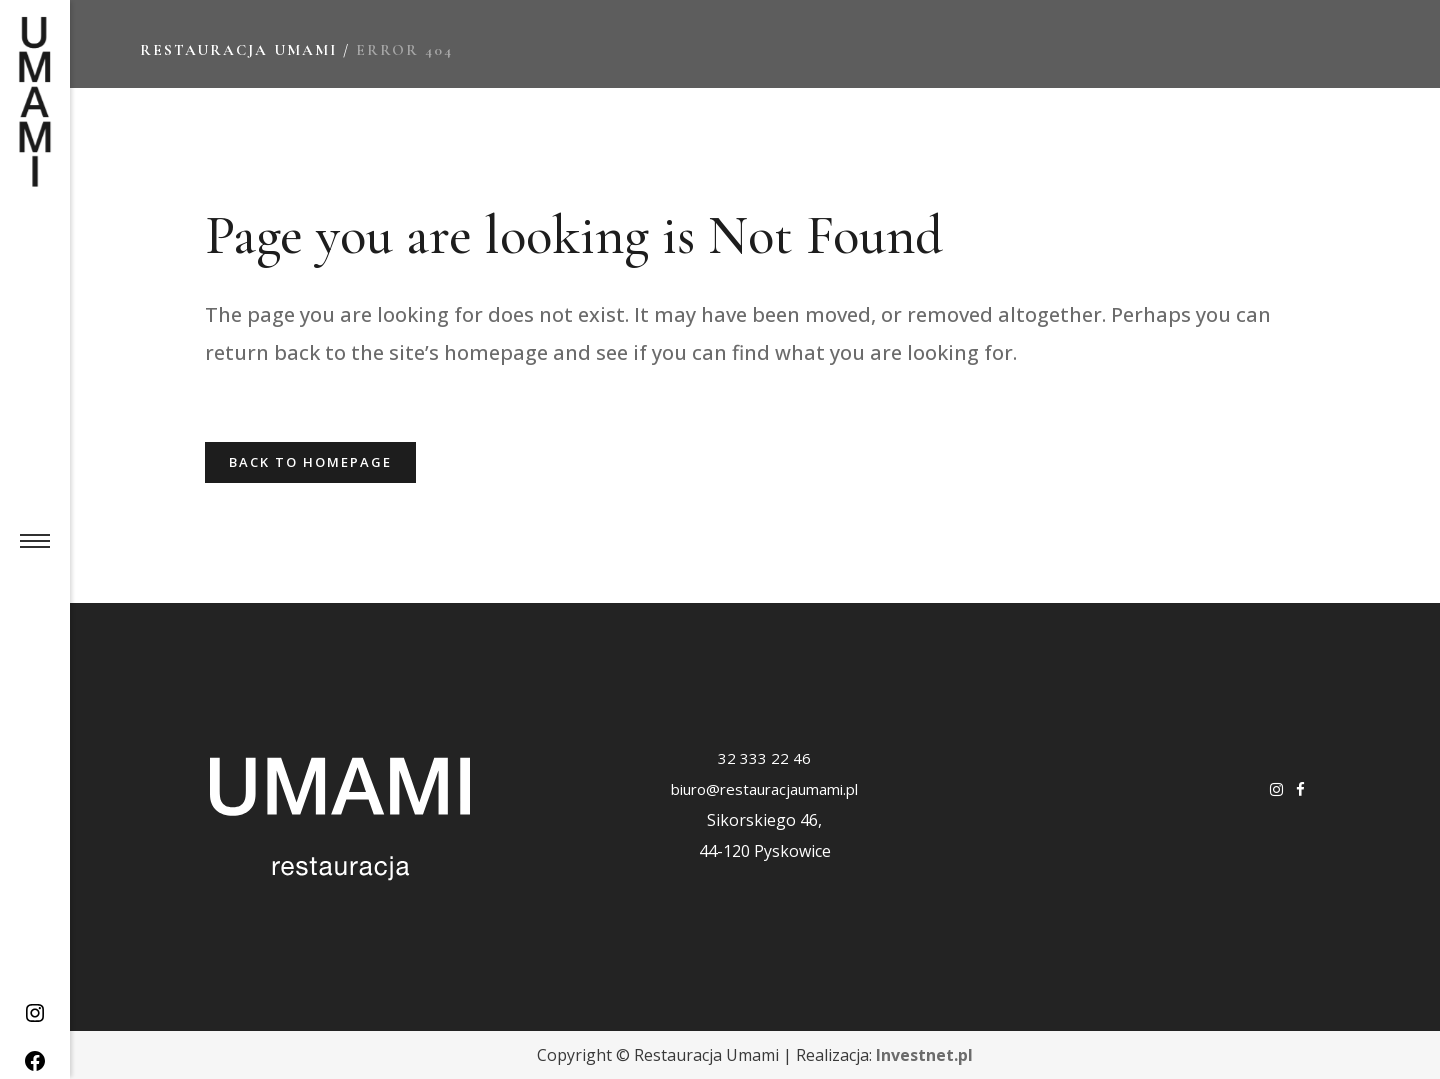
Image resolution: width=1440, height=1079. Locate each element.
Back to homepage (310, 462)
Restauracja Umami (238, 50)
